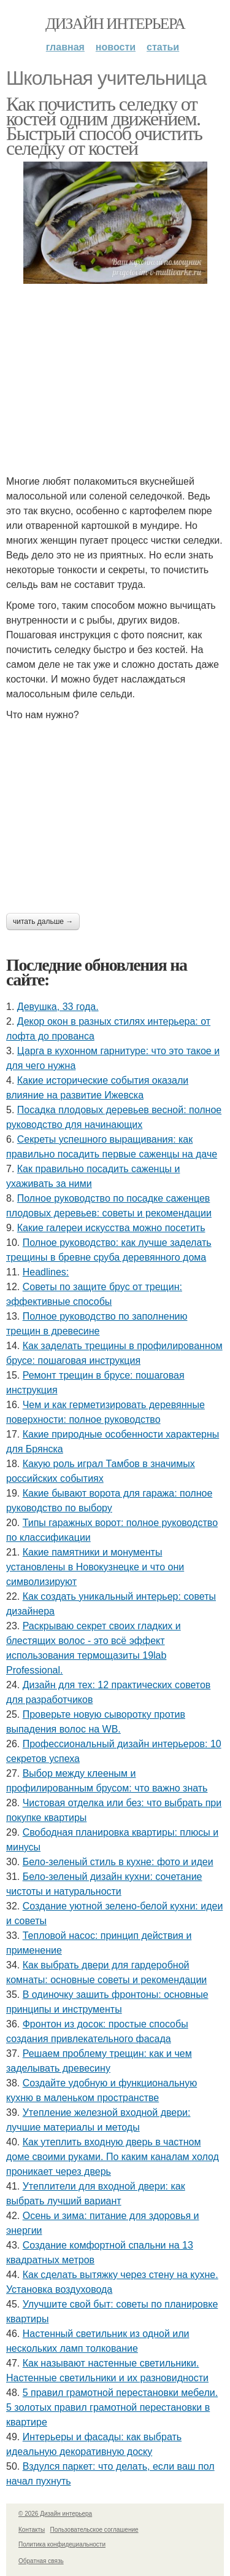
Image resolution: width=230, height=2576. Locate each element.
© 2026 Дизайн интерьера (55, 2513)
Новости (116, 47)
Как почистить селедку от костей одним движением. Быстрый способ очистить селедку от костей (104, 126)
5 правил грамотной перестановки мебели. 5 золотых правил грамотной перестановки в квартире (112, 2407)
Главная (65, 47)
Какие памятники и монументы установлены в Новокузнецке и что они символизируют (95, 1567)
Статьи (163, 47)
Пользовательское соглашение (94, 2529)
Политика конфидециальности (61, 2544)
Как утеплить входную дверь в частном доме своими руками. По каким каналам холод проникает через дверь (112, 2157)
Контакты (31, 2529)
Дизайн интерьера (115, 24)
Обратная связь (41, 2561)
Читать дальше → (43, 921)
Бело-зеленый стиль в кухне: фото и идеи (118, 1862)
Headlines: (46, 1272)
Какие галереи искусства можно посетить (111, 1228)
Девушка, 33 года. (58, 1006)
